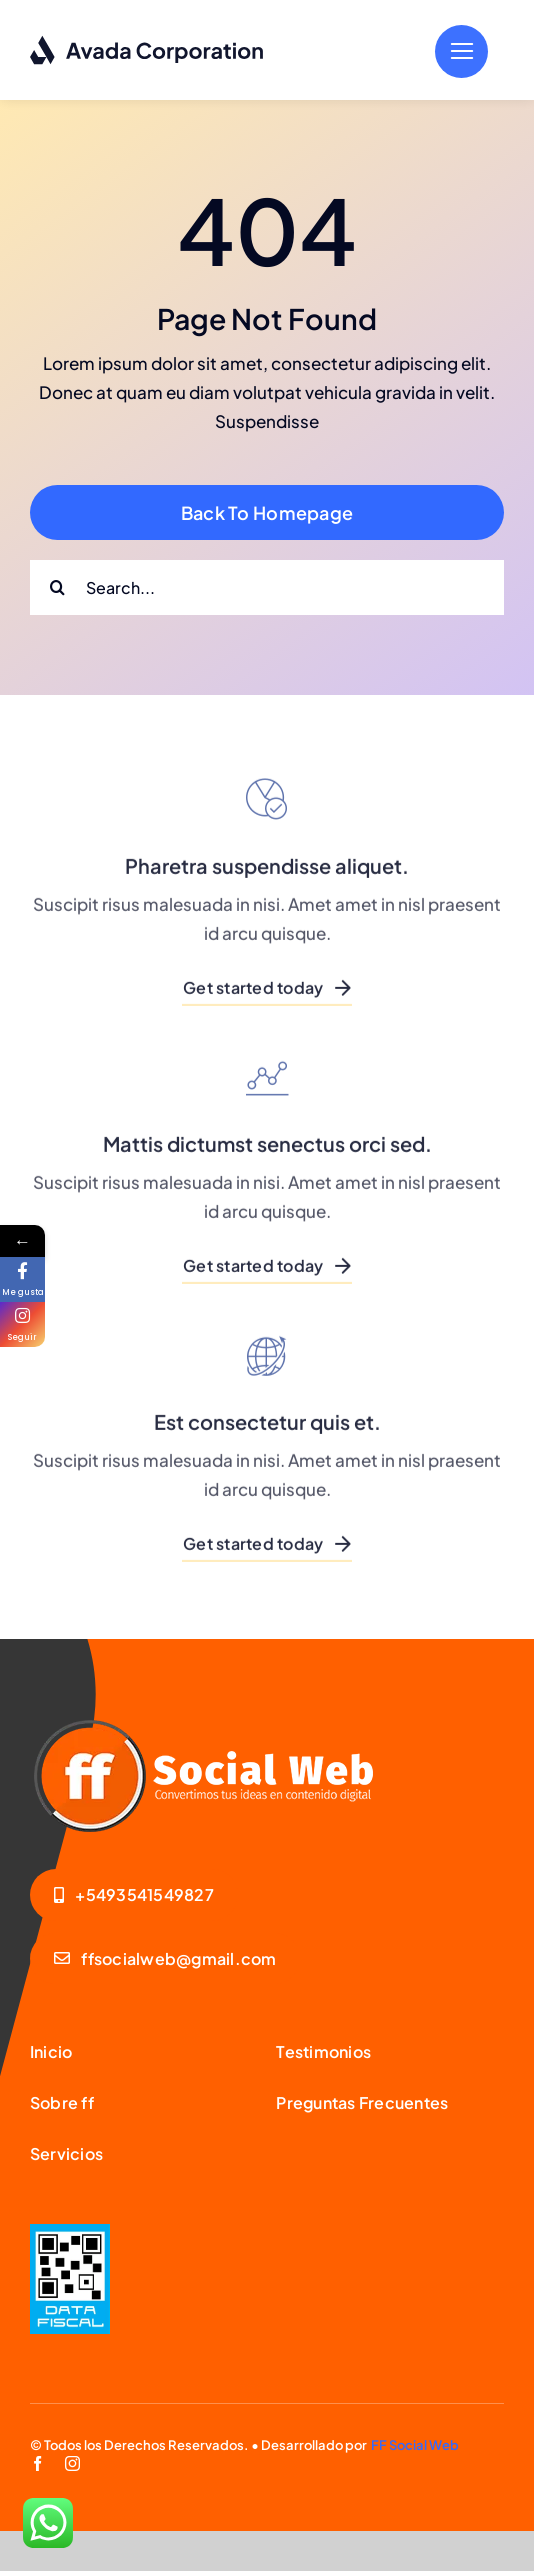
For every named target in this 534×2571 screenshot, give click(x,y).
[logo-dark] (147, 43)
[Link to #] (461, 51)
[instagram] (72, 2463)
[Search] (57, 587)
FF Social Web (415, 2445)
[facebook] (37, 2463)
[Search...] (267, 587)
